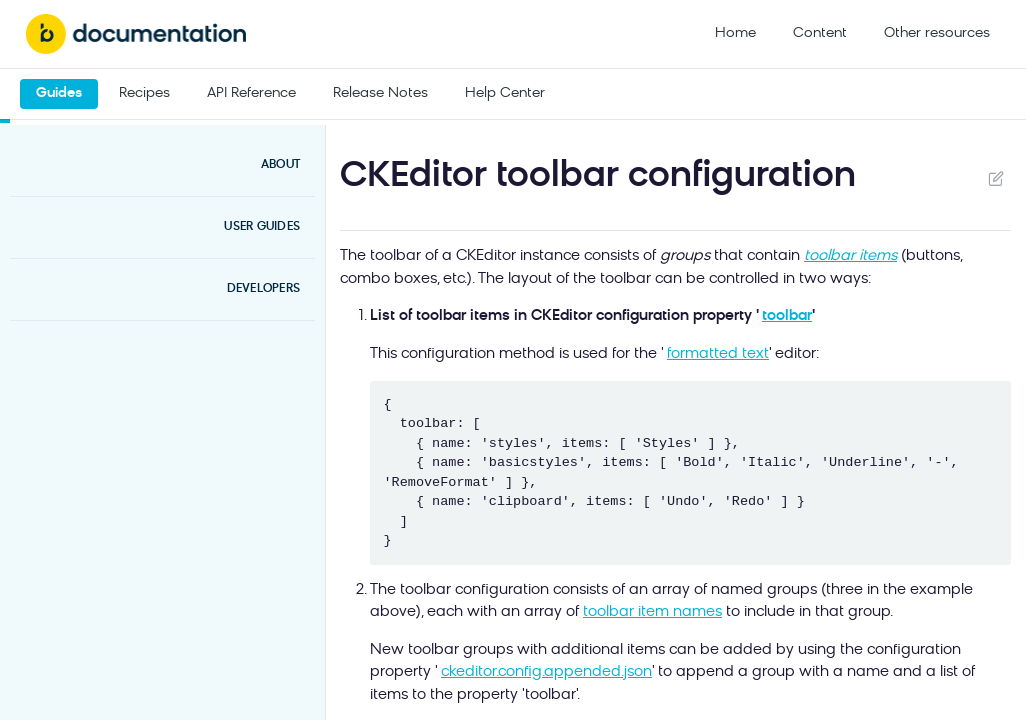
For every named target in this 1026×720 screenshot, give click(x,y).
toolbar (787, 316)
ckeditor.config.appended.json (546, 672)
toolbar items (850, 256)
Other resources (937, 33)
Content (820, 33)
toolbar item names (652, 612)
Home (735, 33)
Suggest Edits (995, 178)
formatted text (718, 354)
